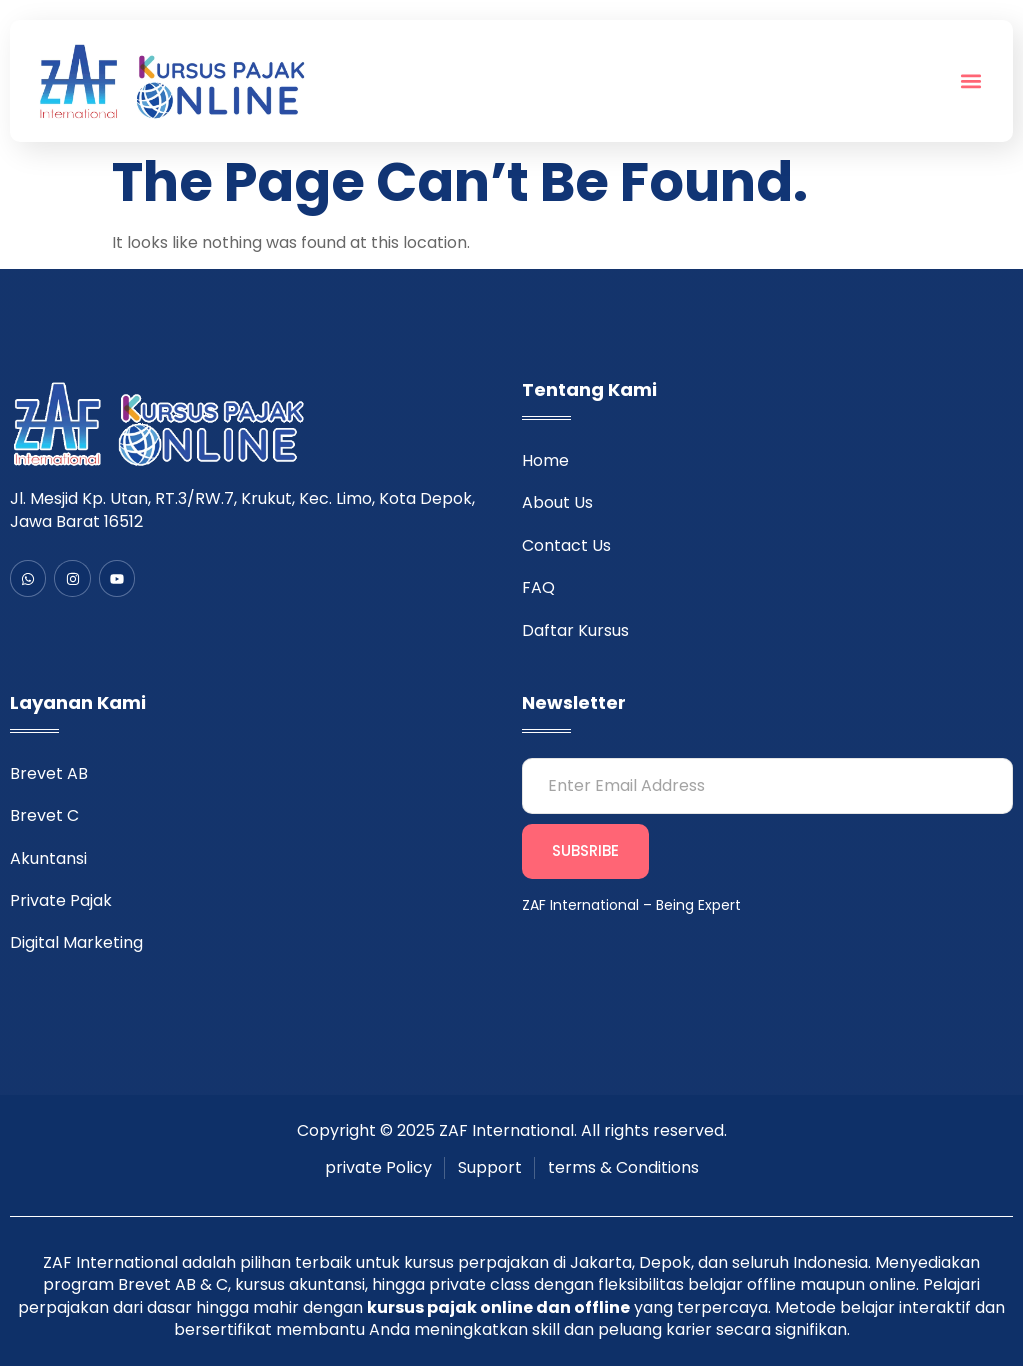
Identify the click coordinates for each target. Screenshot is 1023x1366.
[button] (971, 81)
